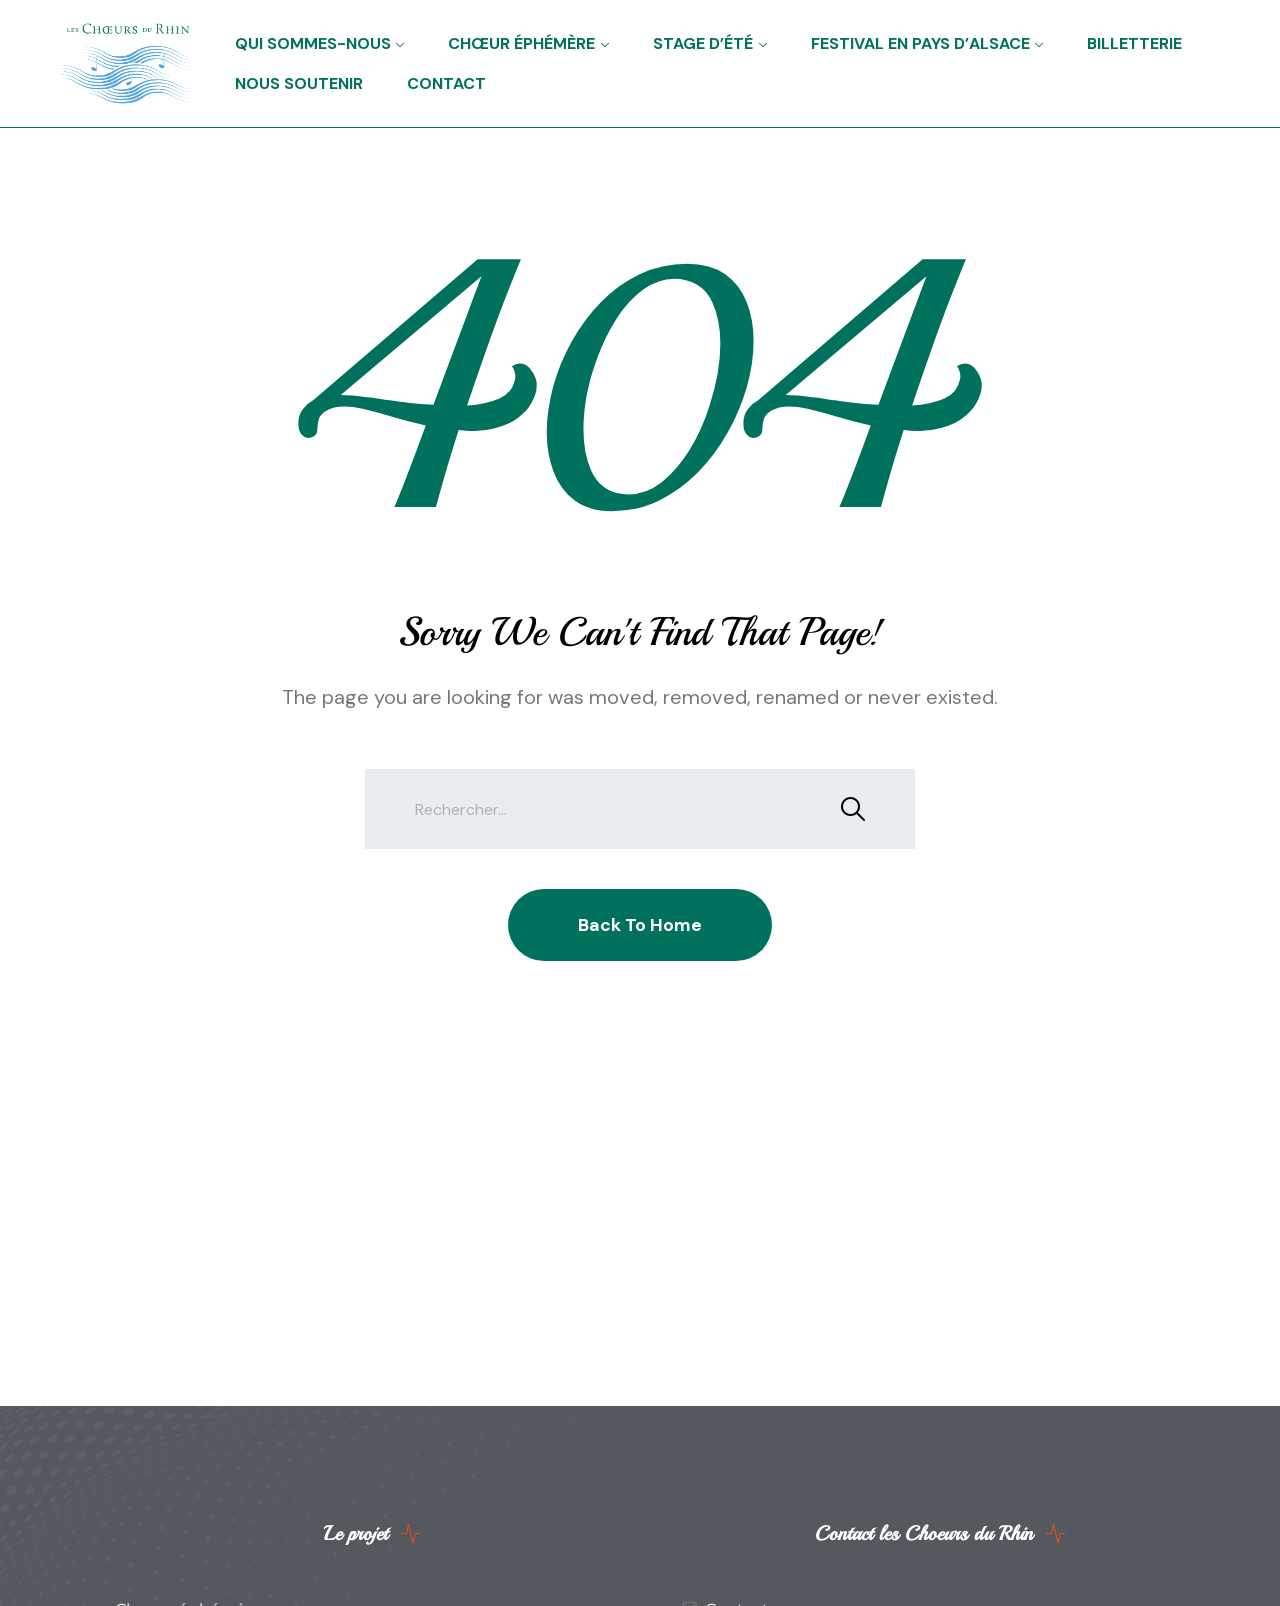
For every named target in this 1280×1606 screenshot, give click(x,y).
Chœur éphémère (521, 43)
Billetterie (1134, 43)
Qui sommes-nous (313, 43)
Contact (446, 83)
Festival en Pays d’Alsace (920, 43)
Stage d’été (703, 43)
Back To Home (640, 925)
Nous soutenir (299, 83)
